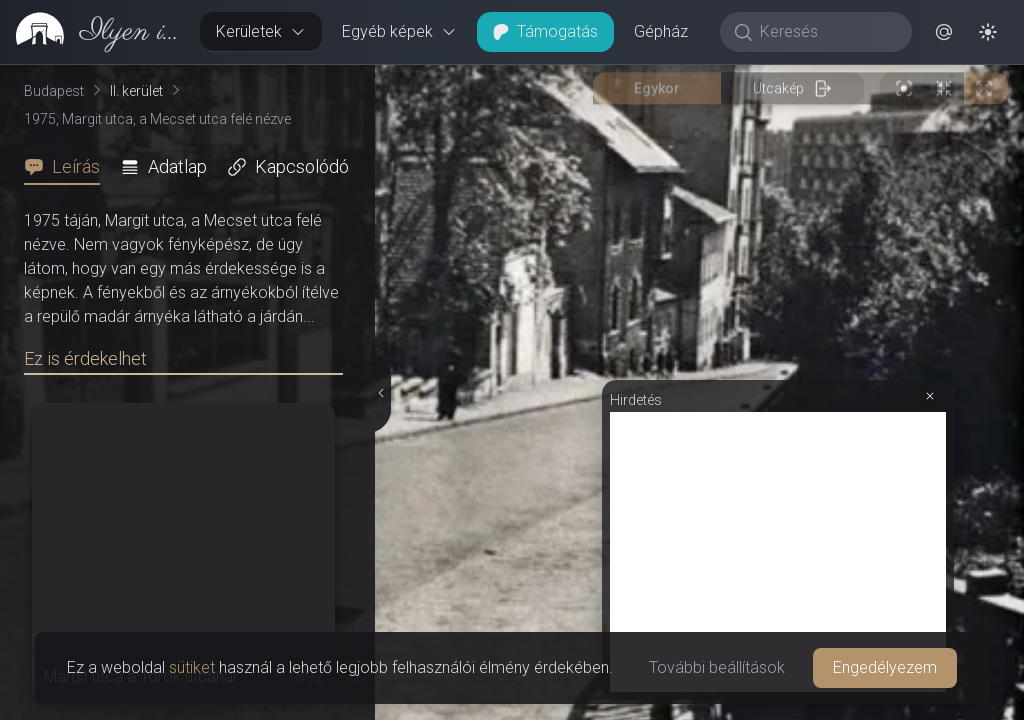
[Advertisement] (778, 552)
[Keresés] (826, 32)
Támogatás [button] (545, 31)
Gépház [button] (661, 31)
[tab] (68, 167)
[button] (944, 32)
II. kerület (136, 91)
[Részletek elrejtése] (381, 393)
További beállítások (717, 667)
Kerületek (261, 31)
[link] (92, 32)
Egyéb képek (399, 31)
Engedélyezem (885, 667)
